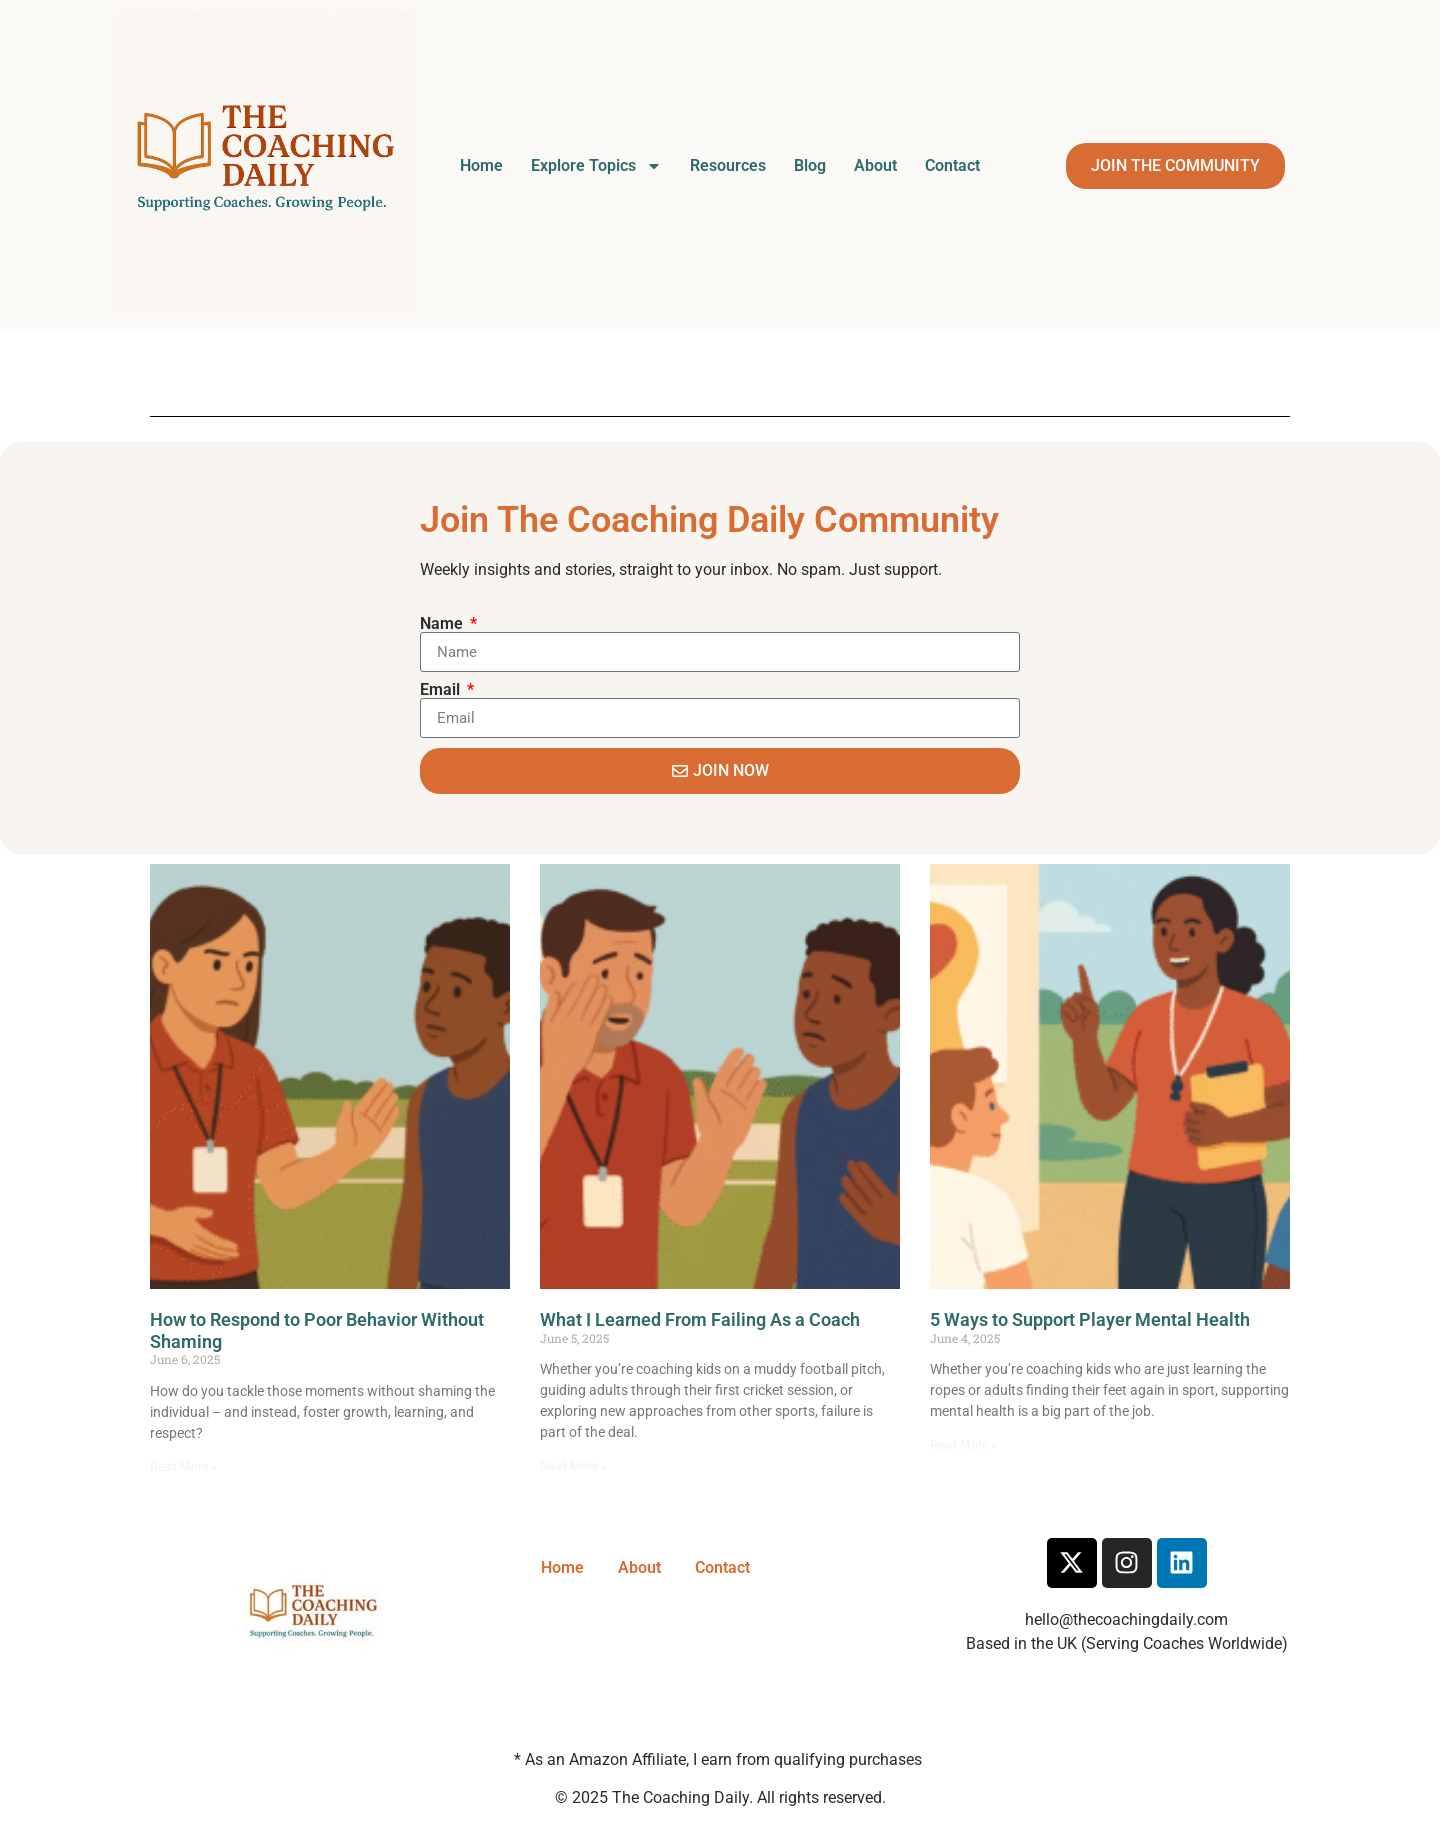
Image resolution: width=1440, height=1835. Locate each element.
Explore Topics (596, 166)
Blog (810, 165)
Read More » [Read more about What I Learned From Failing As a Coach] (573, 1466)
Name (443, 624)
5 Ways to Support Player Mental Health (1090, 1319)
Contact (952, 165)
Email (442, 690)
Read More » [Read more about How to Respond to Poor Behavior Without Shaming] (183, 1467)
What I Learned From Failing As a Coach (700, 1319)
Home (481, 165)
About (875, 165)
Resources (728, 165)
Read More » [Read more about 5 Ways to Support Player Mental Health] (963, 1445)
